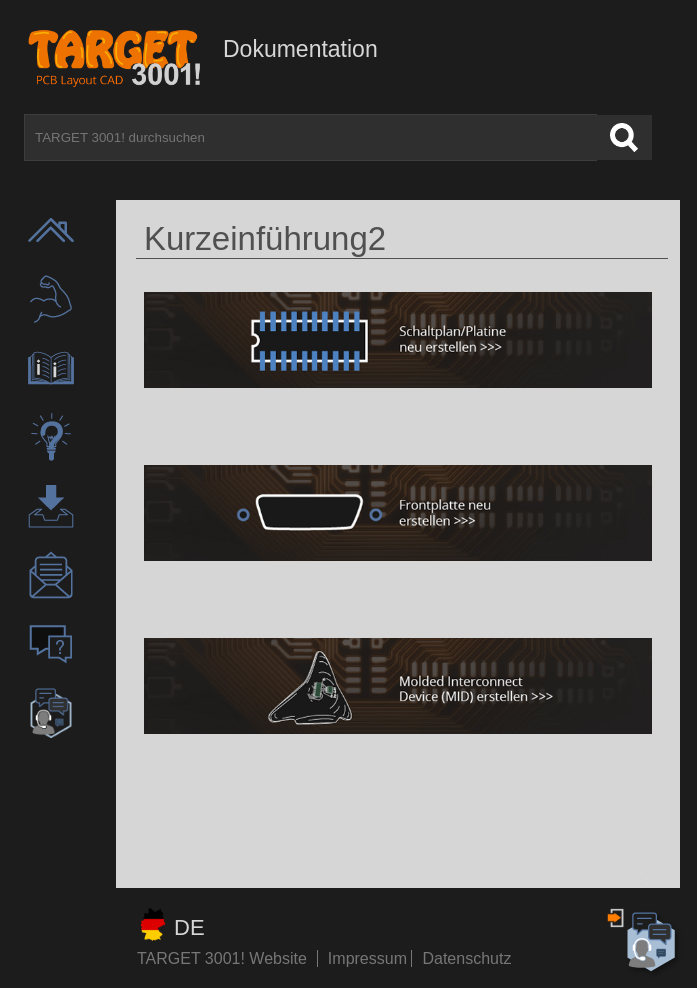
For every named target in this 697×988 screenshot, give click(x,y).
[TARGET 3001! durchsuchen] (310, 137)
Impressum (370, 958)
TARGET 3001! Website (222, 958)
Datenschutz (466, 958)
